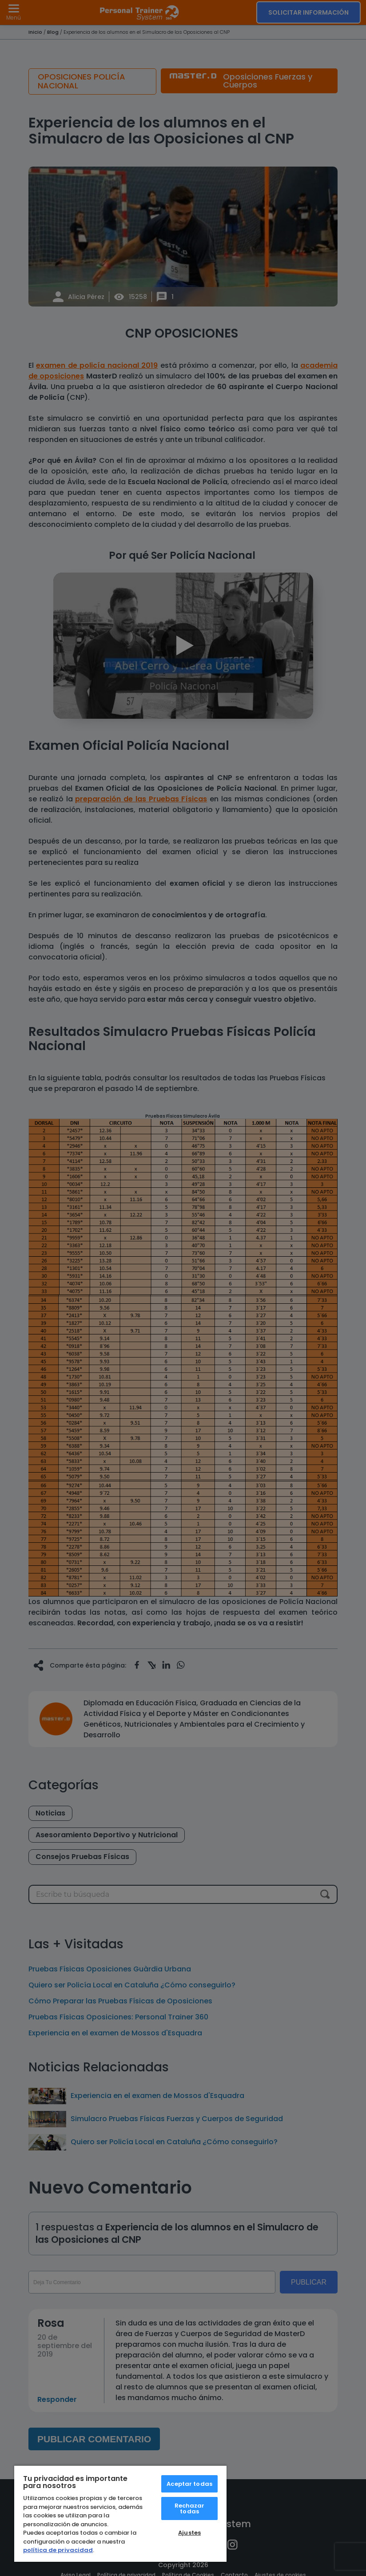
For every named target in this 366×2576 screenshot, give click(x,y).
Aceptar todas (189, 2484)
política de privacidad (58, 2550)
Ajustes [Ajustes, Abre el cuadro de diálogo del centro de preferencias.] (189, 2532)
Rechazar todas (190, 2508)
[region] (120, 2513)
